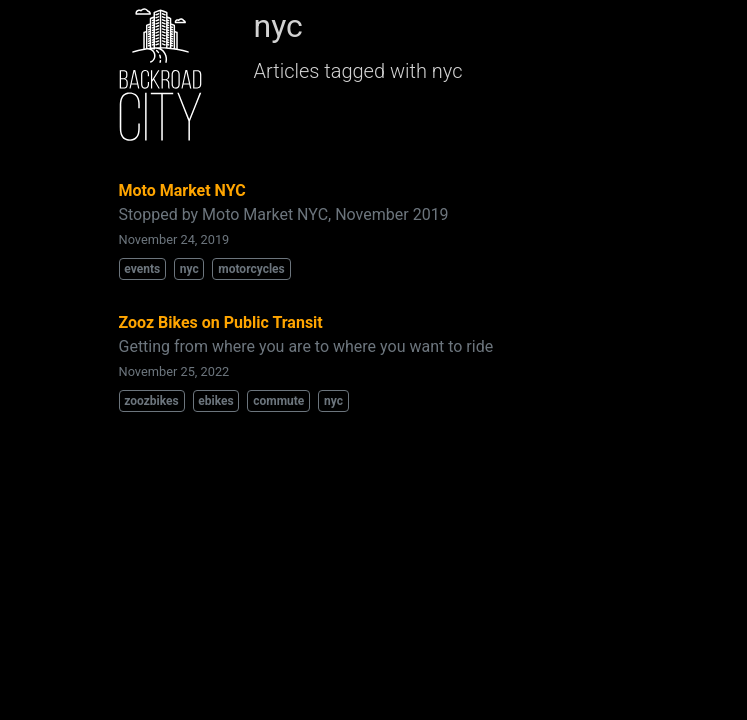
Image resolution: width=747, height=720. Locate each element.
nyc (189, 269)
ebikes (215, 401)
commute (278, 401)
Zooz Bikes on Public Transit (221, 322)
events (142, 269)
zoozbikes (151, 401)
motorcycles (251, 269)
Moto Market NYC (182, 190)
